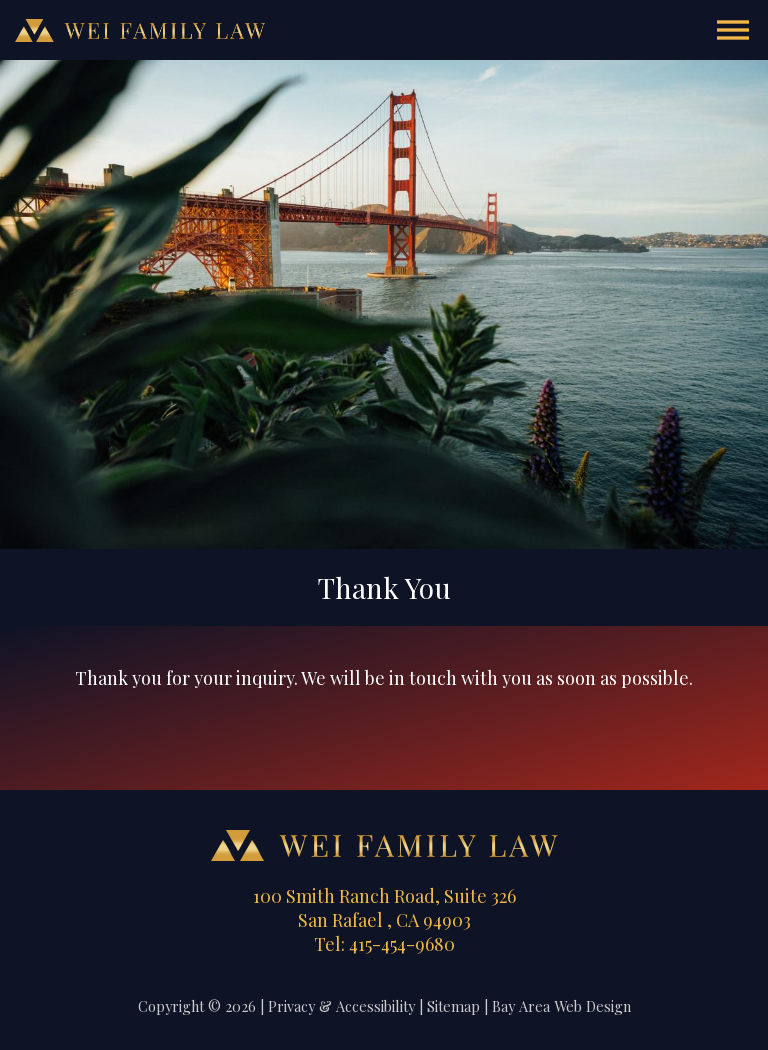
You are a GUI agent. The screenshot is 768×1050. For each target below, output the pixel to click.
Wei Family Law (140, 30)
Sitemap (453, 1006)
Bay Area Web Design (561, 1006)
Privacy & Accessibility (341, 1006)
